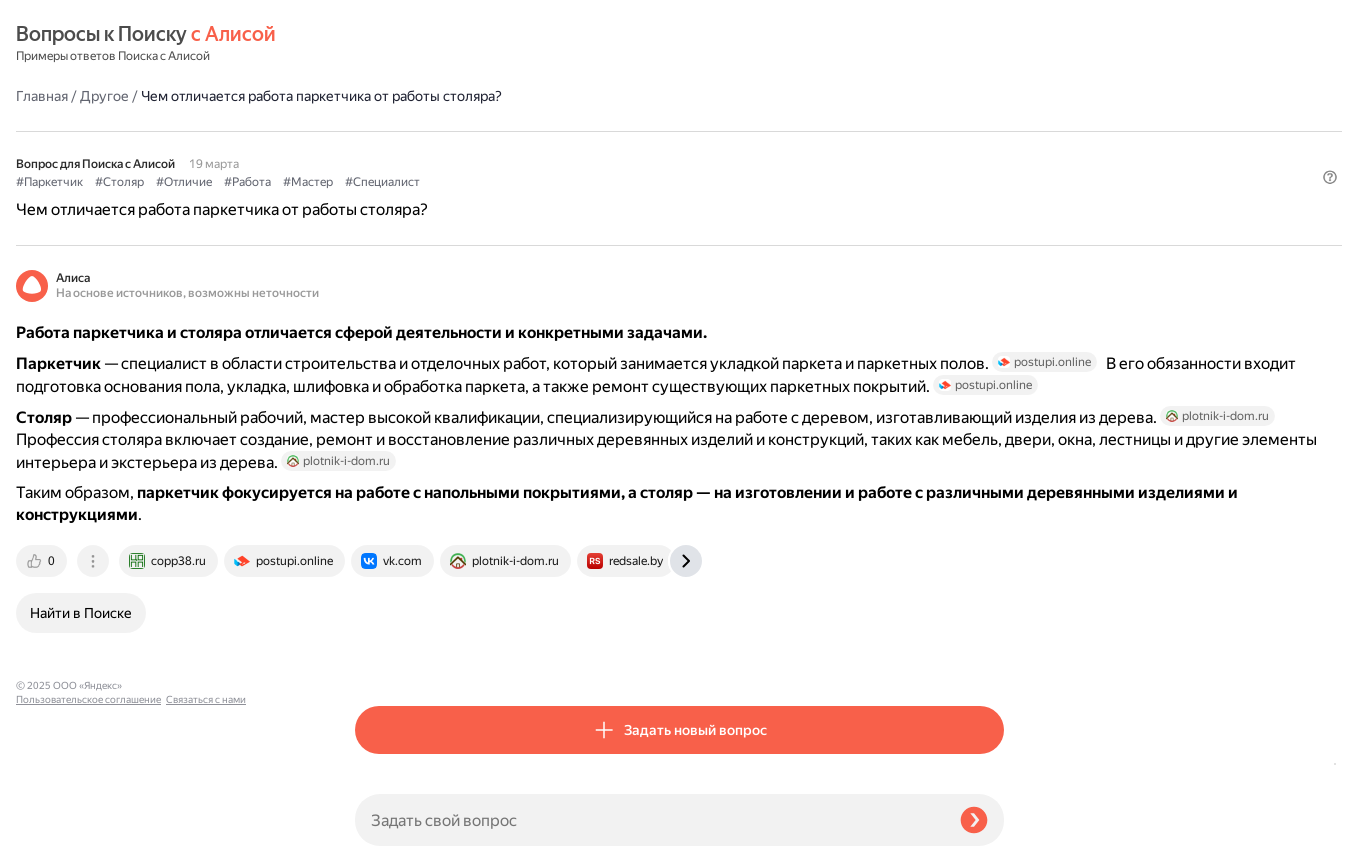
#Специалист (721, 131)
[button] (992, 164)
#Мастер (647, 131)
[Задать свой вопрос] (649, 820)
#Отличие (523, 131)
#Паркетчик (388, 131)
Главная (381, 44)
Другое (443, 44)
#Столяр (458, 131)
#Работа (586, 131)
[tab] (382, 656)
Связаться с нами (56, 838)
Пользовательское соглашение (88, 824)
